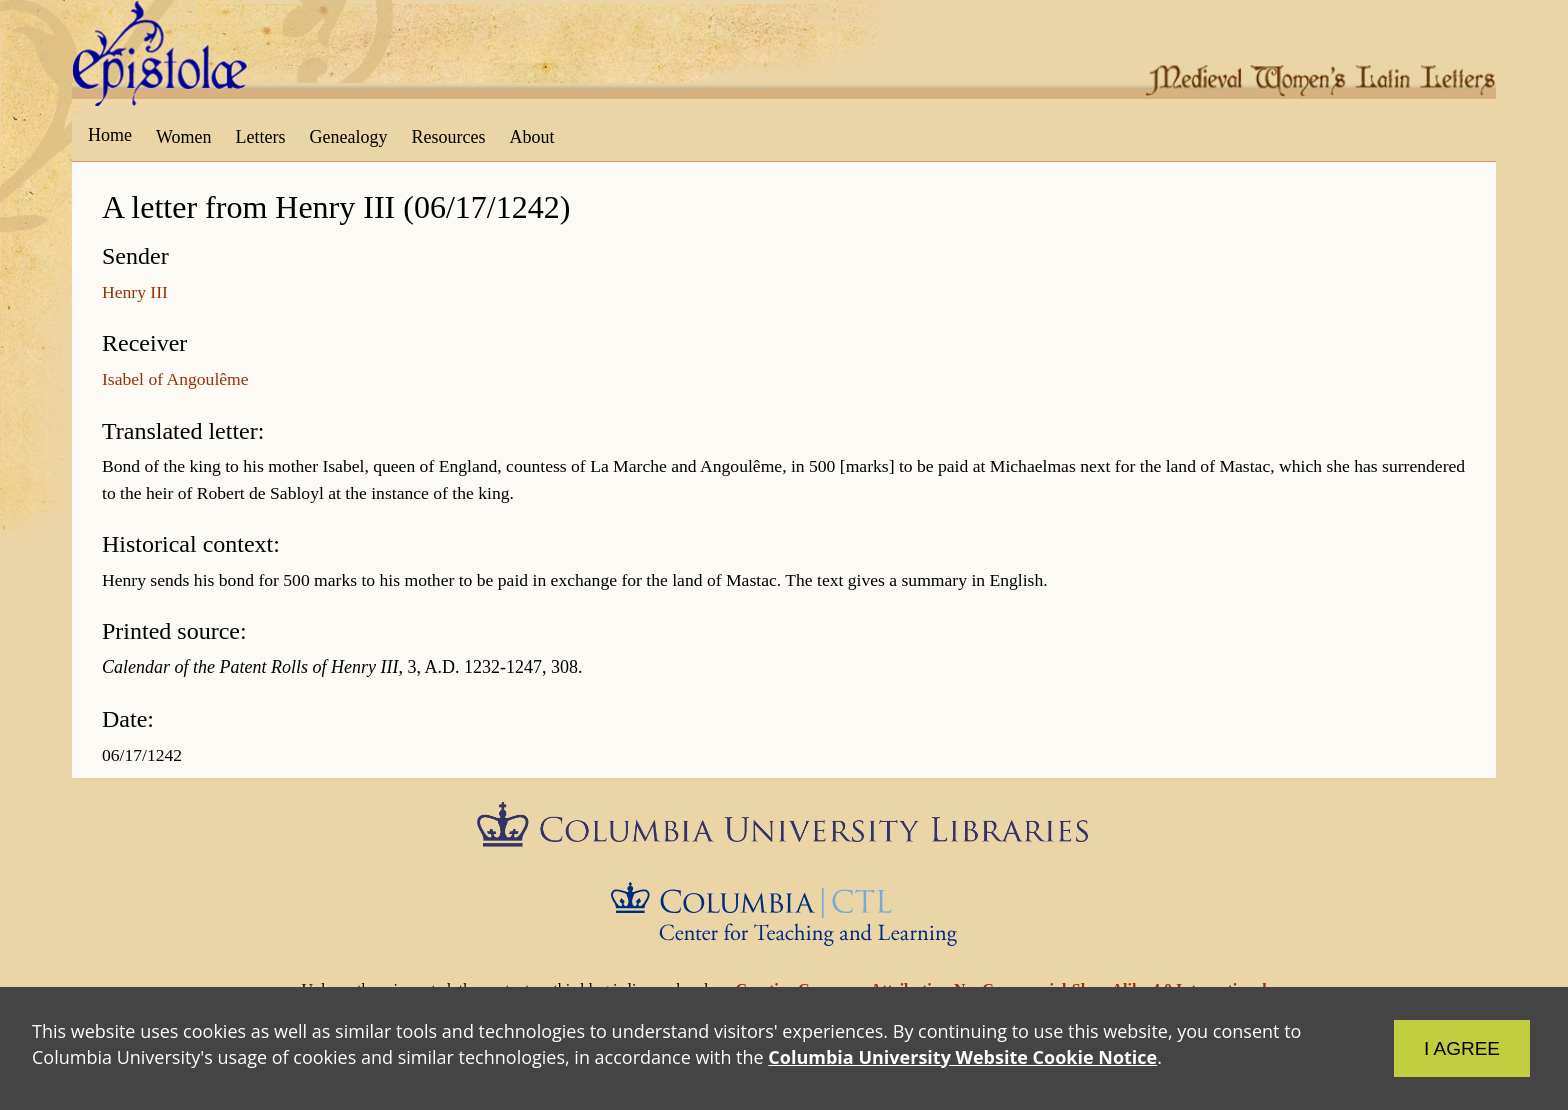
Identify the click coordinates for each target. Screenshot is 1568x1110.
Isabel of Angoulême (175, 379)
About (531, 137)
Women (184, 137)
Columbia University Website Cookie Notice (962, 1057)
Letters (261, 137)
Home (110, 135)
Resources (449, 137)
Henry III (135, 292)
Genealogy (349, 137)
